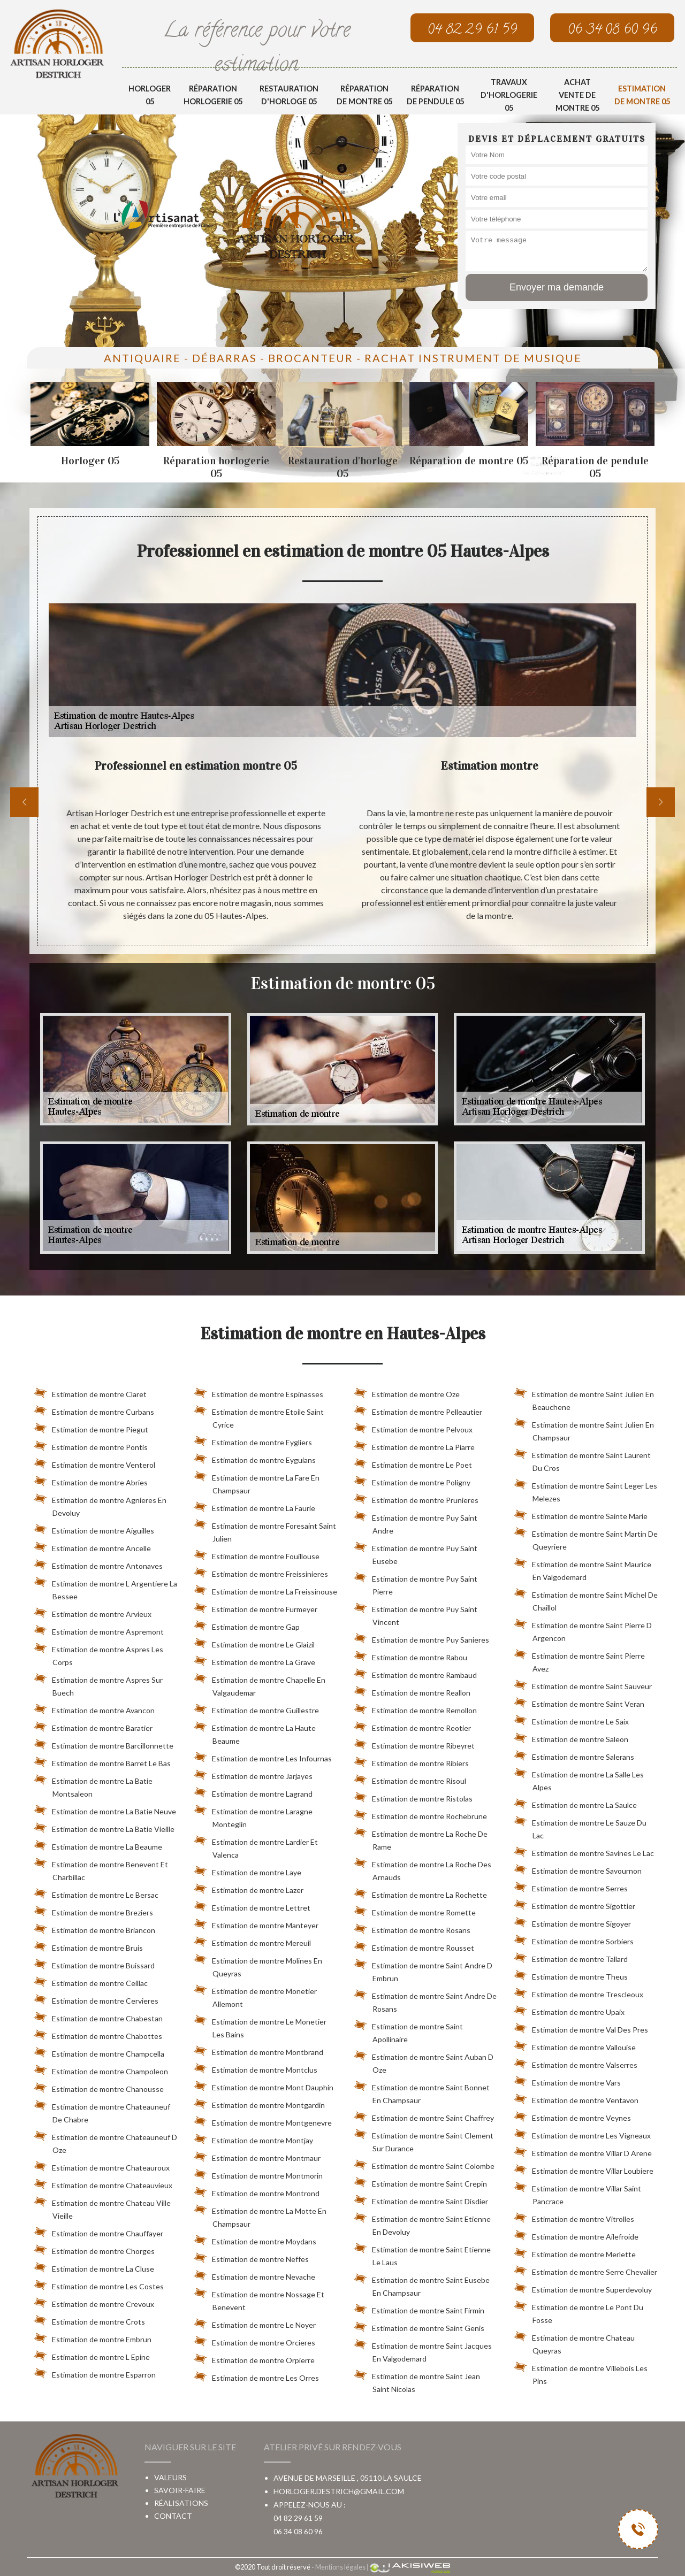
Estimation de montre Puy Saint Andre (415, 1522)
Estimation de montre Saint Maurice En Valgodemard (582, 1569)
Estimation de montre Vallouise (575, 2045)
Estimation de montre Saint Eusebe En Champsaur (422, 2284)
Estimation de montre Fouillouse (256, 1554)
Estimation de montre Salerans (574, 1755)
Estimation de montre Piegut (91, 1427)
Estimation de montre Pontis (91, 1445)
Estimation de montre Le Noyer (255, 2323)
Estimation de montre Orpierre (254, 2358)
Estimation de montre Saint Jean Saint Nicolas (417, 2381)
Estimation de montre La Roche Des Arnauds (422, 1869)
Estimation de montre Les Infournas (263, 1756)
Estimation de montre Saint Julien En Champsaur (584, 1429)
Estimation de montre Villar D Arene (583, 2151)
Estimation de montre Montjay (253, 2138)
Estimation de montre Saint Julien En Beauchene (584, 1399)
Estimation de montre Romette (415, 1910)
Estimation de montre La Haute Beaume (255, 1732)
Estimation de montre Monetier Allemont (255, 1995)
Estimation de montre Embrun (92, 2337)
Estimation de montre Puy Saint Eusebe (415, 1553)
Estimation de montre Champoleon (101, 2069)
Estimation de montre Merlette (575, 2252)
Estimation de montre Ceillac (91, 1981)
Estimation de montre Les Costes (99, 2284)
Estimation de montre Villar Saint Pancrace (577, 2193)
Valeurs (170, 2477)
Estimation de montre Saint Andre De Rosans (425, 2000)
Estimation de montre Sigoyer (572, 1921)
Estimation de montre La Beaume (98, 1844)
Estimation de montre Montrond (256, 2191)
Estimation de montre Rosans (412, 1928)
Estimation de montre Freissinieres (261, 1572)
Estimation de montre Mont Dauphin (263, 2085)
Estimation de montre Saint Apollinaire (408, 2031)
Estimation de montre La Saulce (575, 1803)
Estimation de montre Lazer (248, 1888)
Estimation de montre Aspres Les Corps (98, 1654)
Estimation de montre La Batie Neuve (105, 1809)
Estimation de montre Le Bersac (96, 1893)
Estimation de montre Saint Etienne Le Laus (422, 2254)
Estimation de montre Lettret (252, 1905)
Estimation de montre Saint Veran (579, 1702)
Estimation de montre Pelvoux (413, 1427)
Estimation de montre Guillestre (256, 1708)
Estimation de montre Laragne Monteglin (253, 1816)
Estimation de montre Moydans (255, 2239)
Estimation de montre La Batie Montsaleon (93, 1785)
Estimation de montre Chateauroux (102, 2165)
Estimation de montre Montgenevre (263, 2120)
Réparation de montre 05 (364, 95)
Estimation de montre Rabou (410, 1655)
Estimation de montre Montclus (255, 2067)
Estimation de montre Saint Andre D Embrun (423, 1970)
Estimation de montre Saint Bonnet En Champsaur (422, 2092)
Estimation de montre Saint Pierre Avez (579, 1660)
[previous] (24, 802)
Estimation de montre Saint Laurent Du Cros (582, 1460)
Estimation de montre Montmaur (257, 2156)
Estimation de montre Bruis (88, 1945)
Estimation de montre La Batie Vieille (104, 1827)
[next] (660, 802)
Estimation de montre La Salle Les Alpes (579, 1779)
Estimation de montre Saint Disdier (421, 2199)
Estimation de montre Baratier (93, 1726)
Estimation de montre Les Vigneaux (582, 2133)
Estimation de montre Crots (89, 2319)
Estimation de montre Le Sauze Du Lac (580, 1827)
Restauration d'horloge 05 (289, 95)
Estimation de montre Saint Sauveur (583, 1684)
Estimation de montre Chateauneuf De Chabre (102, 2111)
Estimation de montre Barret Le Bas (102, 1761)
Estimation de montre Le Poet (413, 1462)
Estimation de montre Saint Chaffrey (424, 2116)
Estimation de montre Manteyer (256, 1923)
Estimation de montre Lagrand (253, 1791)
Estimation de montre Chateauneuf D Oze (105, 2142)
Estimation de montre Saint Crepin (420, 2181)
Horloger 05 (149, 95)
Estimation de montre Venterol (94, 1462)
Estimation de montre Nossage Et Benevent (259, 2299)
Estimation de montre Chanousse (99, 2087)
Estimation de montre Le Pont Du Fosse (578, 2312)
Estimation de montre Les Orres (256, 2376)
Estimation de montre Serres (571, 1886)
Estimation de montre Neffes (251, 2257)
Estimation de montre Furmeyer (255, 1607)
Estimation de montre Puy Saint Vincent (415, 1614)
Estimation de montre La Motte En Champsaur (260, 2215)
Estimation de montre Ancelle (92, 1546)
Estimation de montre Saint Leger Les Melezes (585, 1490)
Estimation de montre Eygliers (253, 1440)
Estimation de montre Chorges (94, 2249)
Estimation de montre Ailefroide (576, 2234)
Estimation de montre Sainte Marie (581, 1514)
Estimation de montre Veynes (572, 2116)
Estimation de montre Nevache (254, 2274)
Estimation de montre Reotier (412, 1726)
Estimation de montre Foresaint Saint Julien (265, 1530)
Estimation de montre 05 (642, 95)
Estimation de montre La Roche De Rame (421, 1838)
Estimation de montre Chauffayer (98, 2231)
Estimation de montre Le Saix (571, 1719)
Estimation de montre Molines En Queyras (258, 1965)
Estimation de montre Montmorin (258, 2173)
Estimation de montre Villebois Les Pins (581, 2373)
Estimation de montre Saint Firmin (419, 2308)
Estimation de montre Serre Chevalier (585, 2270)
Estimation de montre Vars (567, 2080)
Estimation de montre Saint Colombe (424, 2164)
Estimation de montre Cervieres (96, 1998)
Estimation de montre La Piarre (414, 1445)
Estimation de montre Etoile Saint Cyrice (259, 1416)
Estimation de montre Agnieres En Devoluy (100, 1504)
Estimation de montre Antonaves (98, 1564)
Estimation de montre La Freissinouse (265, 1589)
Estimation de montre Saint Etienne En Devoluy (422, 2223)
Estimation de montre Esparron (95, 2372)
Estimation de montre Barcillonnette (103, 1743)
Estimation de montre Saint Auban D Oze (423, 2061)
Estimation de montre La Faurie (254, 1506)
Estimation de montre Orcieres (254, 2340)
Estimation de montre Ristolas (413, 1796)
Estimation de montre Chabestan (98, 2016)
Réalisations (181, 2503)
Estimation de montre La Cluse (94, 2266)
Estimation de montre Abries (91, 1480)
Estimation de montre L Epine (92, 2355)
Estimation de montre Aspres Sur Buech (98, 1684)
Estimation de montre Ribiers (411, 1761)
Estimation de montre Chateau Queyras (574, 2342)
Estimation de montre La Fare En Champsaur (256, 1482)
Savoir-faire (180, 2490)
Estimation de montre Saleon (571, 1737)
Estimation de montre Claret (90, 1392)
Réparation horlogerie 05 (213, 95)
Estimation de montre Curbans (94, 1410)
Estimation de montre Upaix (569, 2010)
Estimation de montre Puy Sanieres (421, 1637)
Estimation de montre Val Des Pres (581, 2027)
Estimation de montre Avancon (94, 1708)
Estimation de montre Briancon (94, 1928)
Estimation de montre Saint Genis (419, 2326)
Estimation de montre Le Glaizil (254, 1642)
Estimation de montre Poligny (412, 1480)
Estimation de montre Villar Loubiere (583, 2169)
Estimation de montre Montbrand (258, 2050)
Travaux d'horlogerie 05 (509, 95)
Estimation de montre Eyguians (255, 1458)
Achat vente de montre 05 (577, 95)
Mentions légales (340, 2567)
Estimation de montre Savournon (578, 1868)
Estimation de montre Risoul (410, 1779)
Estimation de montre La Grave (254, 1660)
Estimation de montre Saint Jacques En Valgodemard (423, 2350)
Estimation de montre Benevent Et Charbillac (101, 1869)
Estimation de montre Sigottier (574, 1904)
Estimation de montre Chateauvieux (103, 2183)
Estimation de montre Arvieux (92, 1612)
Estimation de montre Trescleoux (578, 1992)
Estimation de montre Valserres (575, 2063)
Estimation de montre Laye (247, 1870)
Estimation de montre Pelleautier (418, 1410)
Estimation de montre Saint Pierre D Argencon (583, 1630)
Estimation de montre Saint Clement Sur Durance (423, 2140)
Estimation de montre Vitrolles (574, 2217)
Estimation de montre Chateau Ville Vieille (102, 2207)
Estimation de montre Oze (407, 1392)
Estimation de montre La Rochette (420, 1893)
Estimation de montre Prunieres (416, 1498)
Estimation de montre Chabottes (98, 2034)
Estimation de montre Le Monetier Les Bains (260, 2026)
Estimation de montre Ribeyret (414, 1743)
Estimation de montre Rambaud (415, 1673)
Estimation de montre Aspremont (99, 1629)
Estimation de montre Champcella (99, 2051)
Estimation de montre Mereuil (252, 1941)
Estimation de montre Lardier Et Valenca (256, 1846)
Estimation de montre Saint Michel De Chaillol (586, 1599)
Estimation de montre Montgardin (259, 2103)
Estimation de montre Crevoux (94, 2302)
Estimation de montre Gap (247, 1625)
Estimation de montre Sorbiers (574, 1939)
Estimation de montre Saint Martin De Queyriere (586, 1538)
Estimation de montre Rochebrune (420, 1814)
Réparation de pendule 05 (435, 95)
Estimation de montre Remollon (415, 1708)
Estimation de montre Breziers (93, 1910)
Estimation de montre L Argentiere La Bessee (105, 1588)
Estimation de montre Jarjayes (253, 1774)
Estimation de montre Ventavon (576, 2098)
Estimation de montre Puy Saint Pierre (415, 1583)
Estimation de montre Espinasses (258, 1392)
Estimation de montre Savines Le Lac (584, 1851)
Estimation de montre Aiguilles (94, 1528)
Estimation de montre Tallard (571, 1957)
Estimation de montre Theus (571, 1974)
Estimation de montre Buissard (94, 1963)
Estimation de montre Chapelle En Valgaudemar (259, 1684)
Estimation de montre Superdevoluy (583, 2287)
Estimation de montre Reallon (412, 1690)
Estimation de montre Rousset (414, 1945)
